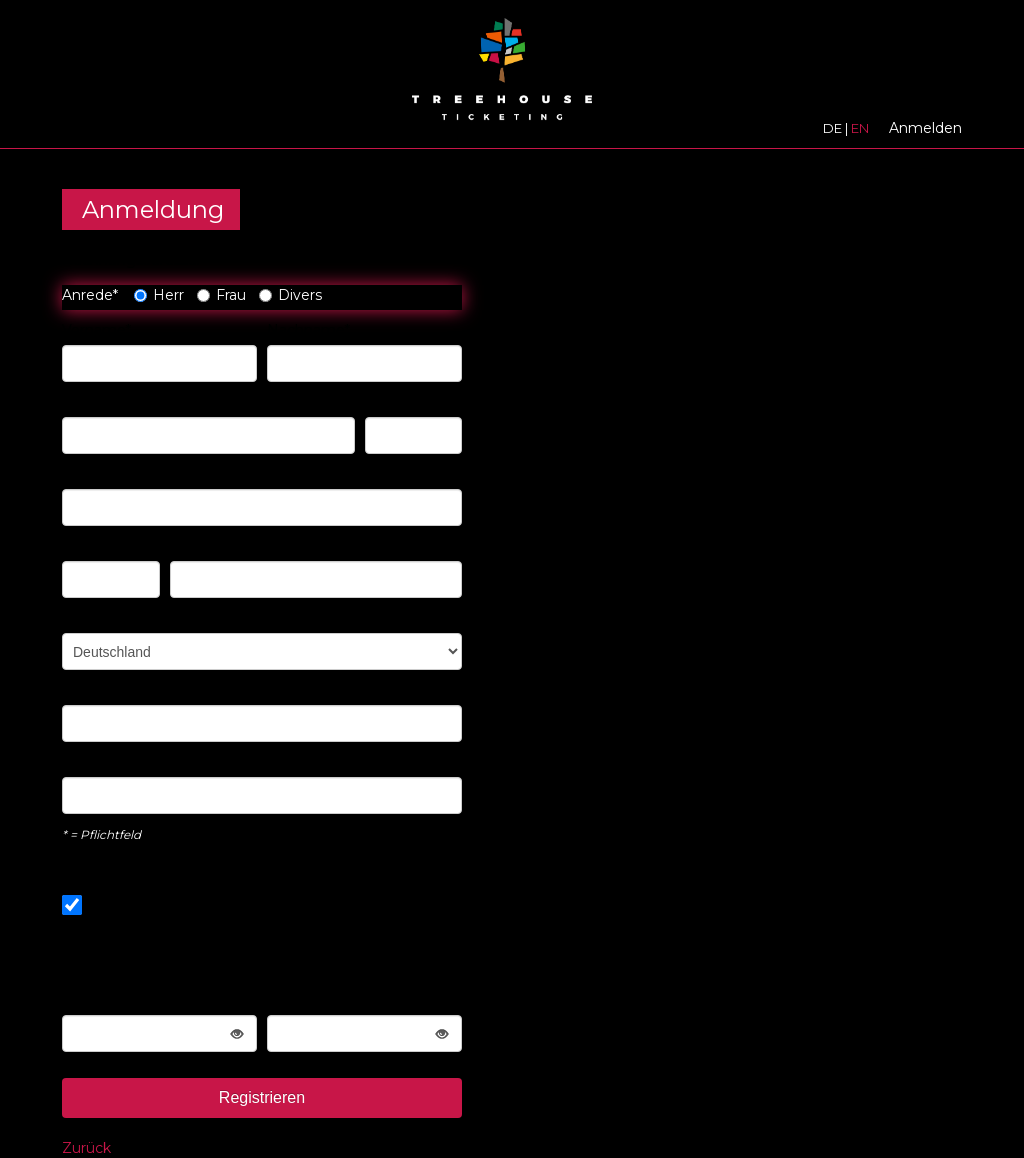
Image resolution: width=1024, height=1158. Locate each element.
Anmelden (925, 128)
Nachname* (308, 330)
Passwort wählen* (124, 1000)
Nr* (376, 402)
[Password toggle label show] (237, 1033)
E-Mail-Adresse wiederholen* (161, 762)
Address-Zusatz (116, 474)
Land (79, 618)
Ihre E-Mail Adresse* (132, 690)
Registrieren (262, 1097)
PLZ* (79, 546)
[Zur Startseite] (502, 75)
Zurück (86, 1148)
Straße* (87, 402)
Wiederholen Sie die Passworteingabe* (337, 990)
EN (860, 128)
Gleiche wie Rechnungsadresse (186, 905)
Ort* (184, 546)
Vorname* (96, 330)
